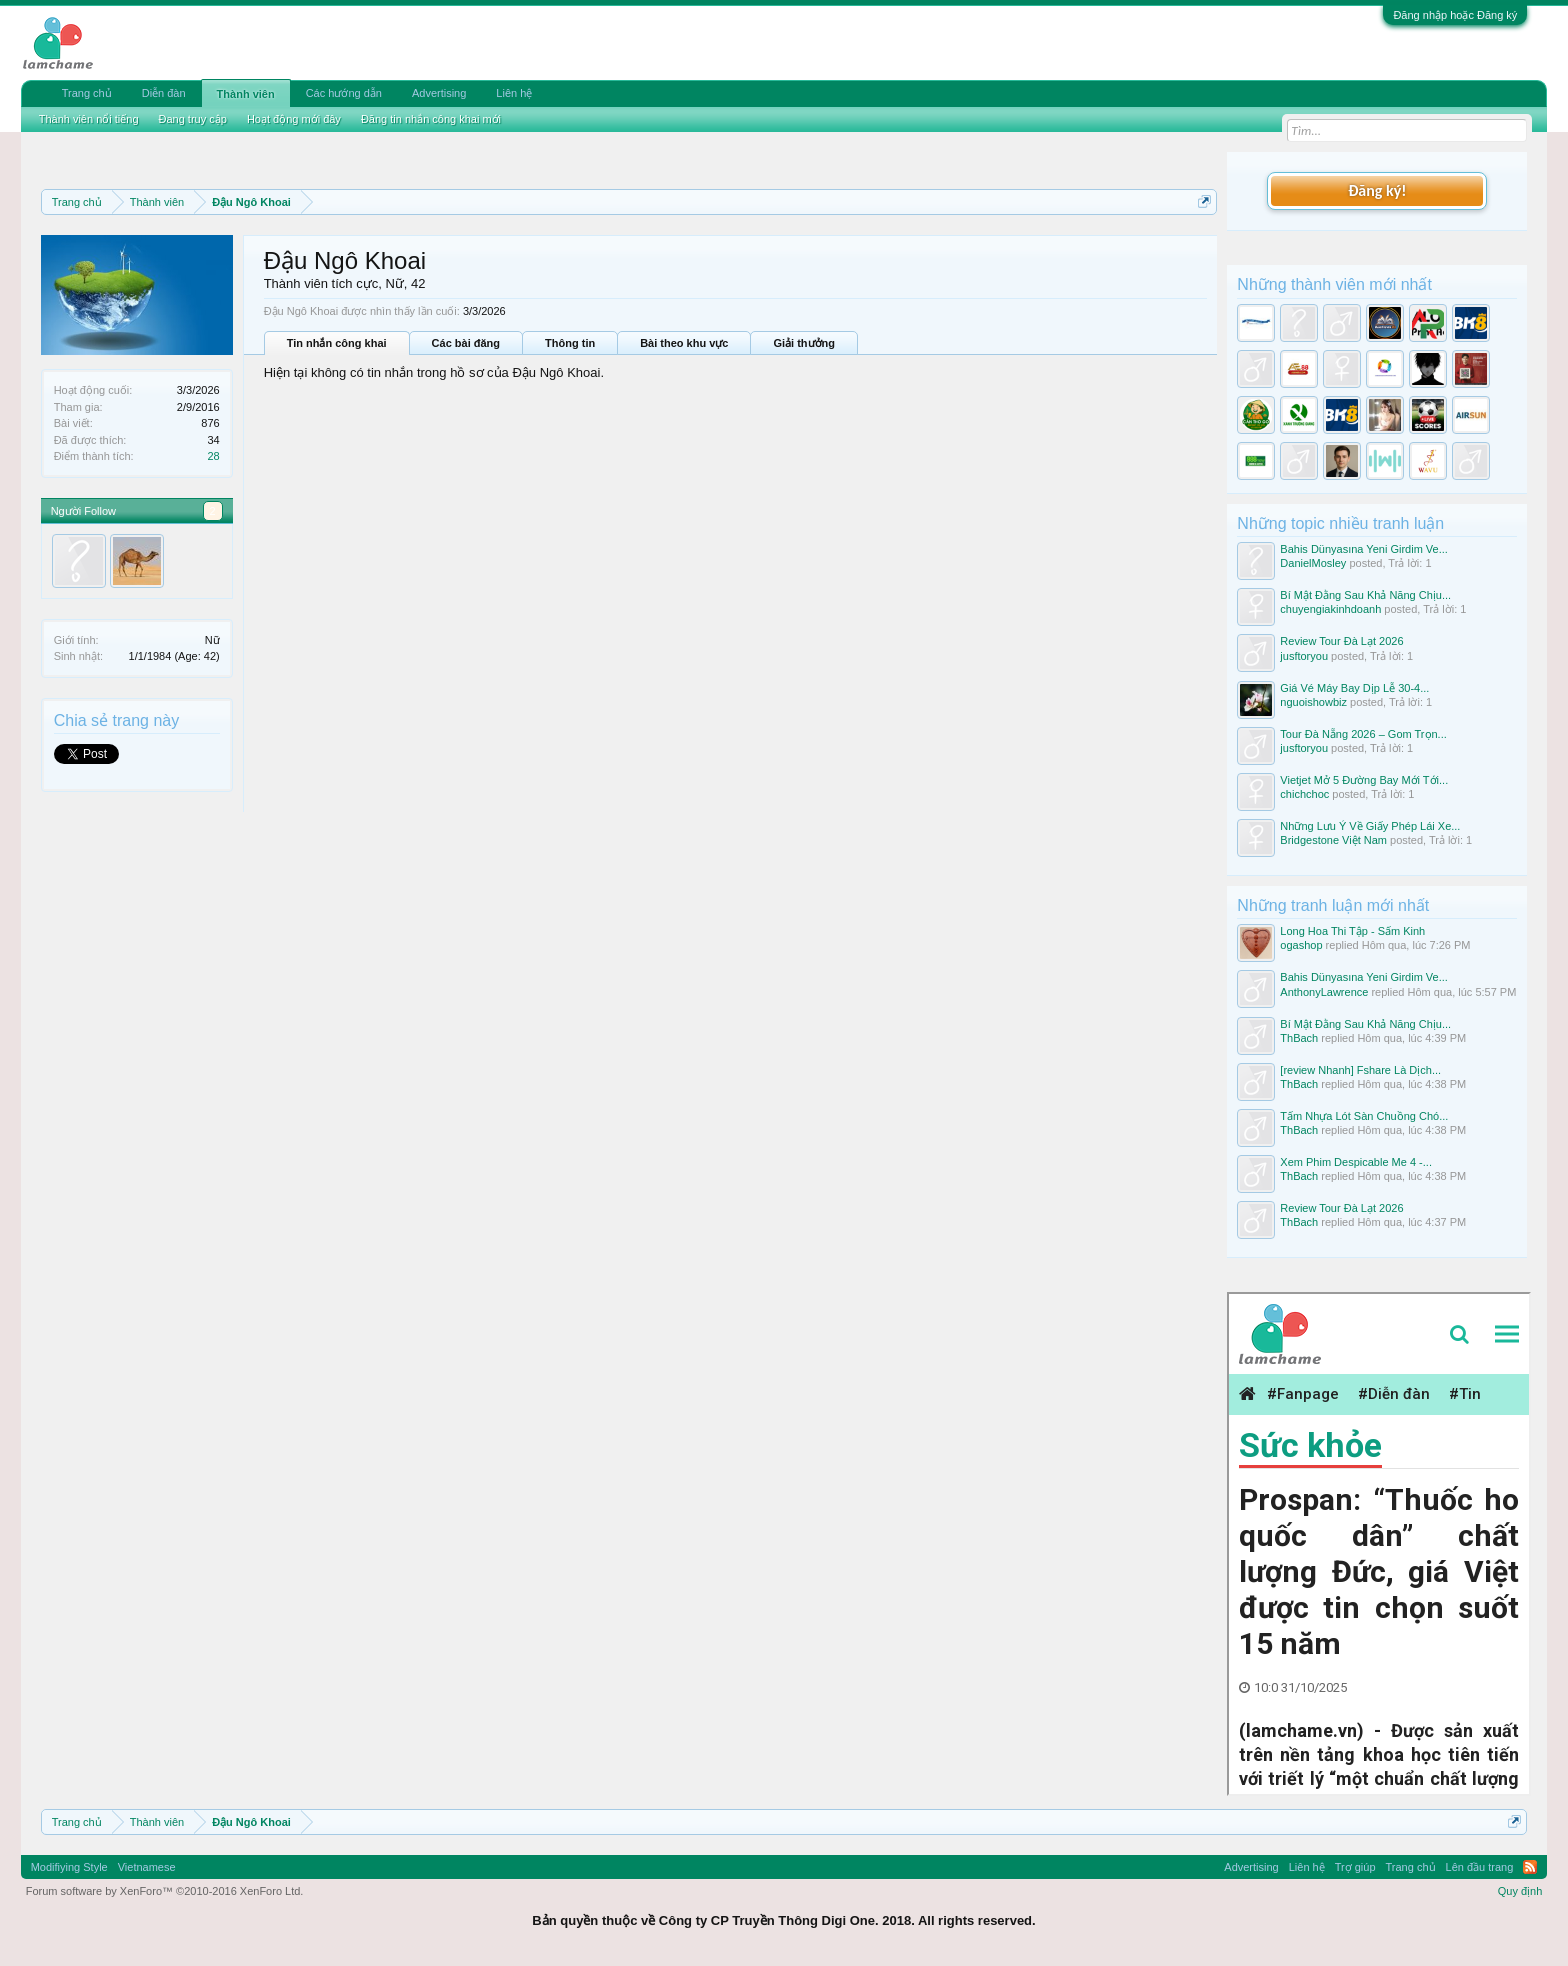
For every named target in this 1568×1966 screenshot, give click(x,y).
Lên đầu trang (1480, 1867)
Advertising (439, 93)
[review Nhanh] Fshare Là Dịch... (1360, 1070)
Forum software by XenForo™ (165, 1891)
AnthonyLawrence (1324, 992)
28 (213, 456)
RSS (1530, 1867)
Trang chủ (87, 93)
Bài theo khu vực (684, 343)
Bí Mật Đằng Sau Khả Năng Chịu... (1365, 595)
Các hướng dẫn (344, 93)
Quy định (1520, 1891)
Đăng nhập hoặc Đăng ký (1455, 15)
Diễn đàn (164, 93)
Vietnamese (147, 1867)
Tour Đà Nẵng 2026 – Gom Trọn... (1363, 734)
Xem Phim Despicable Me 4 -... (1356, 1162)
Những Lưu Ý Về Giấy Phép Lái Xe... (1370, 826)
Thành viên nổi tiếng (89, 119)
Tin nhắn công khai (337, 343)
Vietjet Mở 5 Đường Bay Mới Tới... (1364, 780)
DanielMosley (1313, 563)
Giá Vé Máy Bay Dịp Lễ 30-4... (1354, 688)
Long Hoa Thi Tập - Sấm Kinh (1352, 931)
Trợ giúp (1355, 1867)
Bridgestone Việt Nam (1333, 840)
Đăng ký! (1377, 190)
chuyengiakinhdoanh (1330, 609)
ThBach (1299, 1038)
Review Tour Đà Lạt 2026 (1341, 641)
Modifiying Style (69, 1867)
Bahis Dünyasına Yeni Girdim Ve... (1364, 549)
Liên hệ (514, 93)
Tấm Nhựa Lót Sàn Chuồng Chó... (1364, 1116)
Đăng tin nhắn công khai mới (431, 119)
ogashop (1301, 945)
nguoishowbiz (1313, 702)
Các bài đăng (466, 343)
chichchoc (1304, 794)
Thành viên (246, 94)
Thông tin (570, 343)
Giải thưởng (804, 343)
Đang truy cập (193, 119)
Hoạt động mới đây (294, 119)
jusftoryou (1304, 656)
